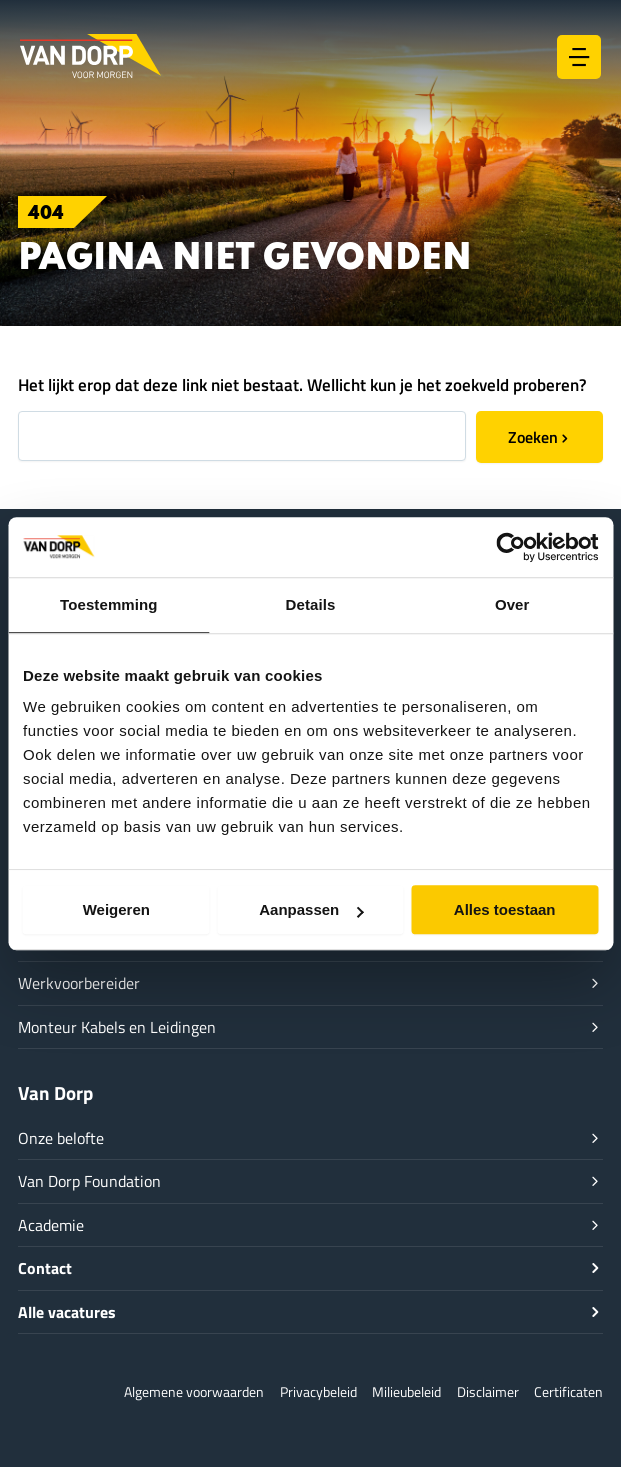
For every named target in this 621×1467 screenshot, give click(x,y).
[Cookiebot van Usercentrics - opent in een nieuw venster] (510, 547)
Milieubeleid (406, 1391)
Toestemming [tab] (109, 604)
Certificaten (568, 1391)
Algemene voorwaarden (194, 1391)
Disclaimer (488, 1391)
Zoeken (533, 436)
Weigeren (116, 909)
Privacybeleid (318, 1391)
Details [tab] (311, 604)
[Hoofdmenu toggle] (579, 57)
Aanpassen (311, 909)
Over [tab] (512, 604)
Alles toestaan (505, 909)
